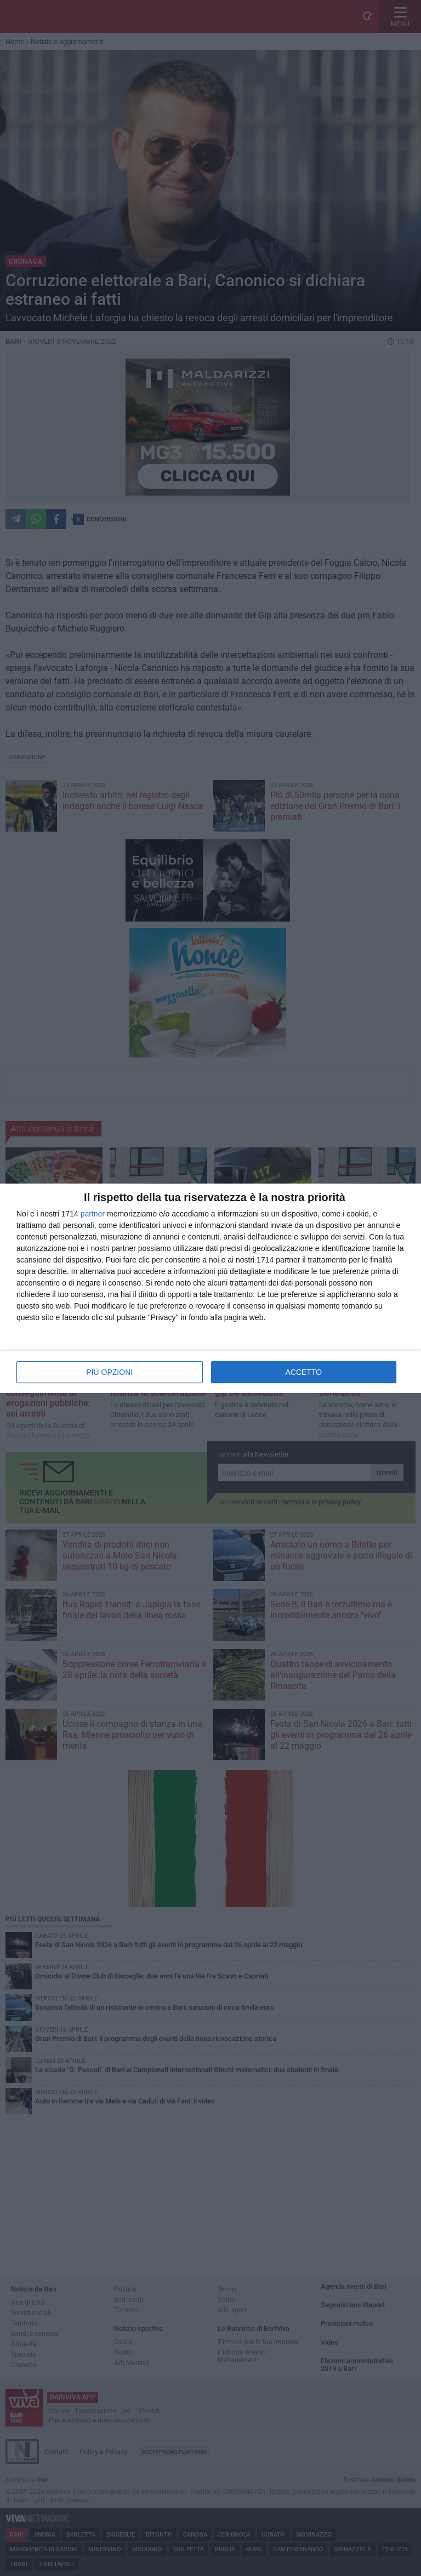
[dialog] (210, 1288)
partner (93, 1214)
